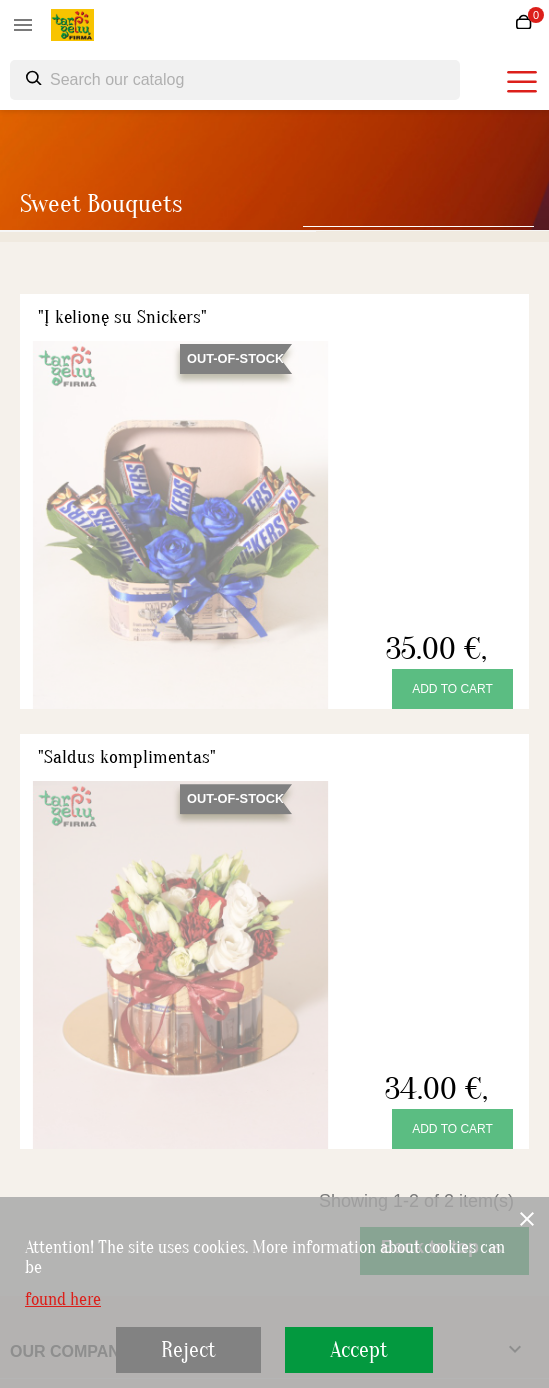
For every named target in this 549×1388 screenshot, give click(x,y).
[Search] (235, 80)
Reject (188, 1350)
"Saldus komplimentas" (127, 757)
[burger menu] (522, 82)
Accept (359, 1350)
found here (63, 1300)
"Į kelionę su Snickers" (122, 317)
